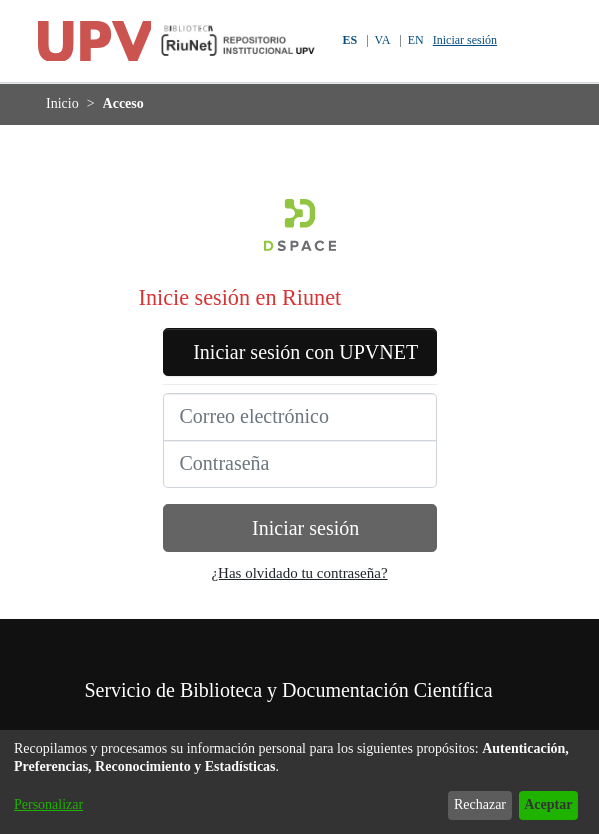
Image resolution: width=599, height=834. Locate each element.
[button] (522, 41)
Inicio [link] (63, 103)
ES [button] (346, 40)
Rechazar (464, 804)
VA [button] (380, 40)
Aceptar (542, 804)
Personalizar (54, 804)
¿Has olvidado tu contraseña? (300, 603)
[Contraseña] (300, 494)
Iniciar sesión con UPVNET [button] (300, 367)
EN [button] (415, 40)
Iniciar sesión (470, 40)
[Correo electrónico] (300, 447)
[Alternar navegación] (556, 41)
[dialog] (299, 782)
